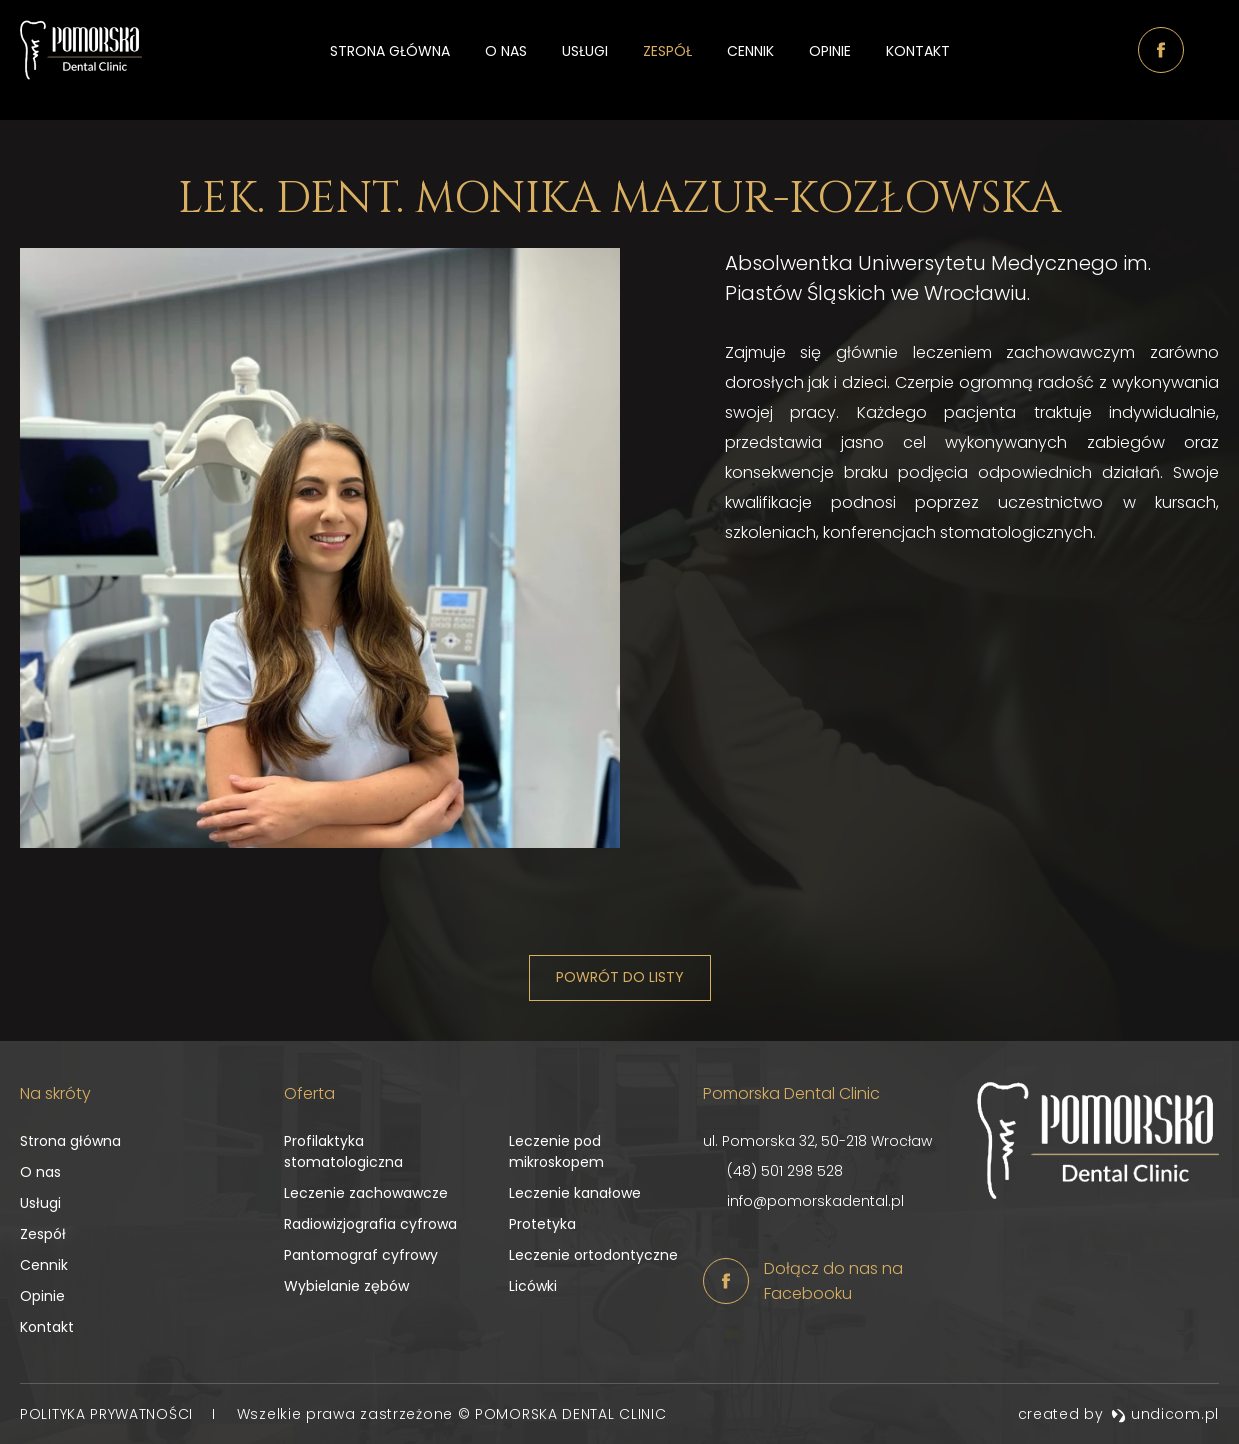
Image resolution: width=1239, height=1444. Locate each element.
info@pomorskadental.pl (815, 1201)
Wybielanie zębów (346, 1286)
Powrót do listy (620, 977)
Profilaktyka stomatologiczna (343, 1151)
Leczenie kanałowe (575, 1193)
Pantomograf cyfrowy (361, 1255)
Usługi (585, 61)
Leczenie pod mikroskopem (556, 1151)
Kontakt (918, 61)
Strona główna (390, 61)
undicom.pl (1165, 1414)
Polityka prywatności (109, 1414)
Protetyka (542, 1224)
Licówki (533, 1286)
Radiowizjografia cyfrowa (370, 1224)
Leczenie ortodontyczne (593, 1255)
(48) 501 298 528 (785, 1171)
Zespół (667, 61)
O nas (506, 61)
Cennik (750, 61)
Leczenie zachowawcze (366, 1193)
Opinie (830, 61)
